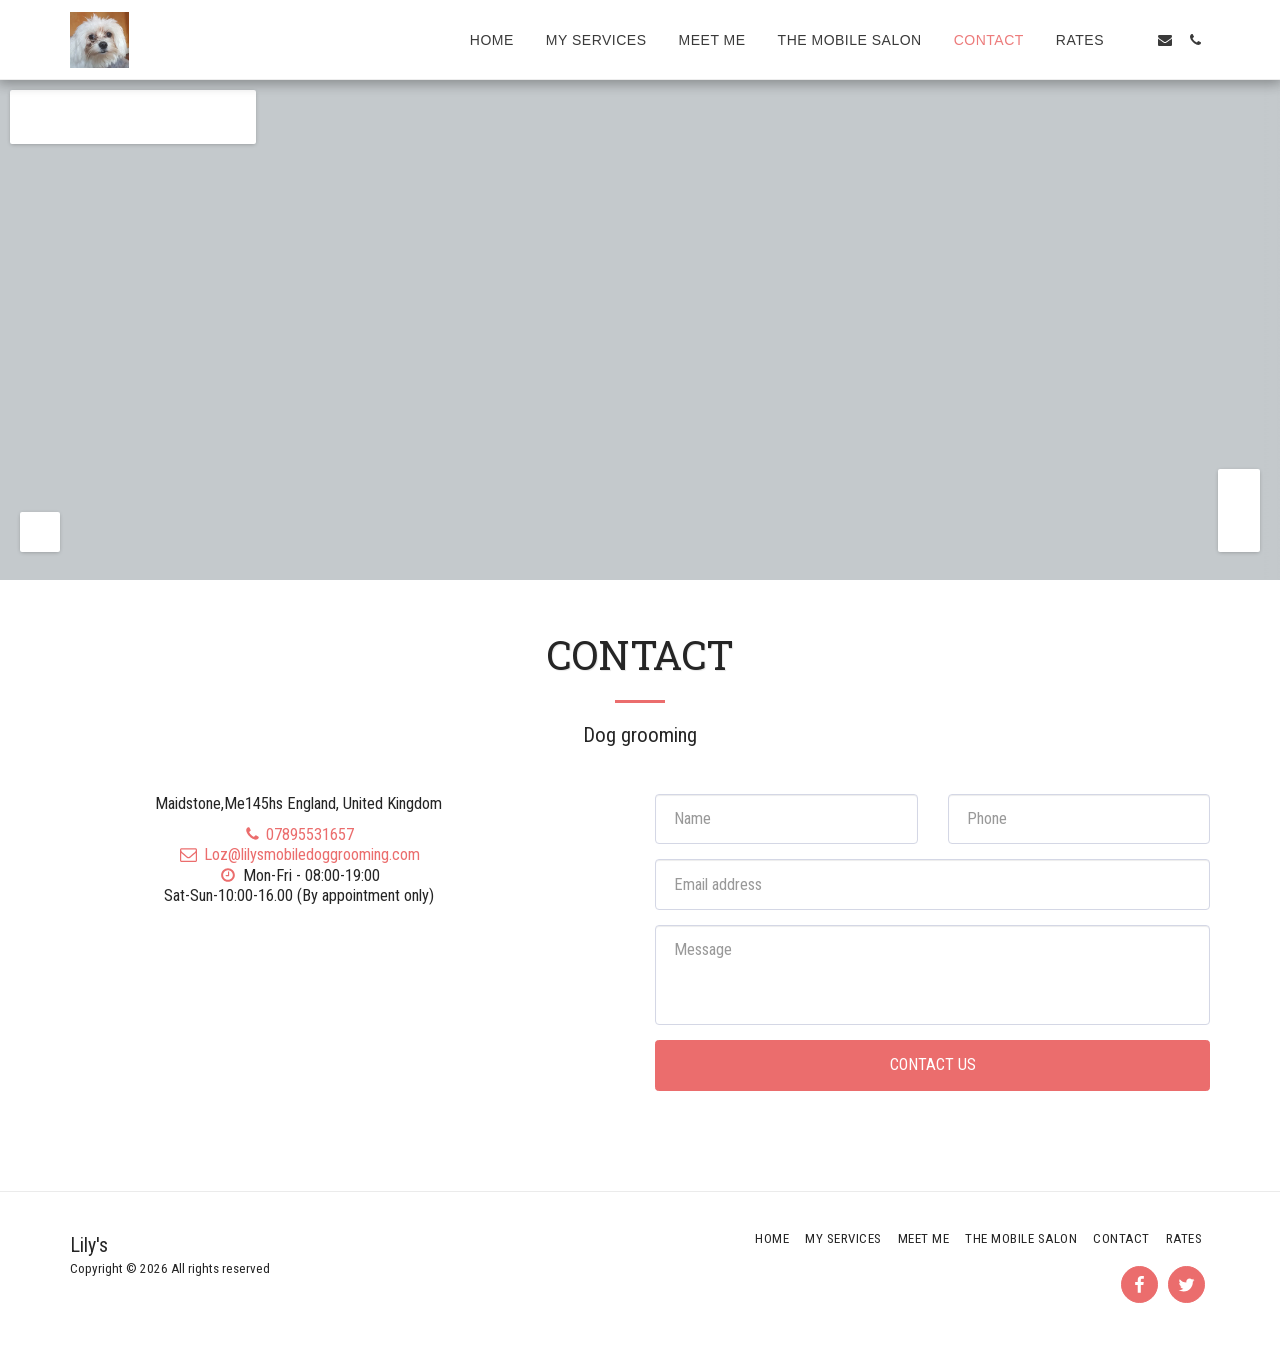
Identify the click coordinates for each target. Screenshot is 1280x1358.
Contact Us (933, 1064)
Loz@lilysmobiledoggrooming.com (299, 854)
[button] (1135, 40)
